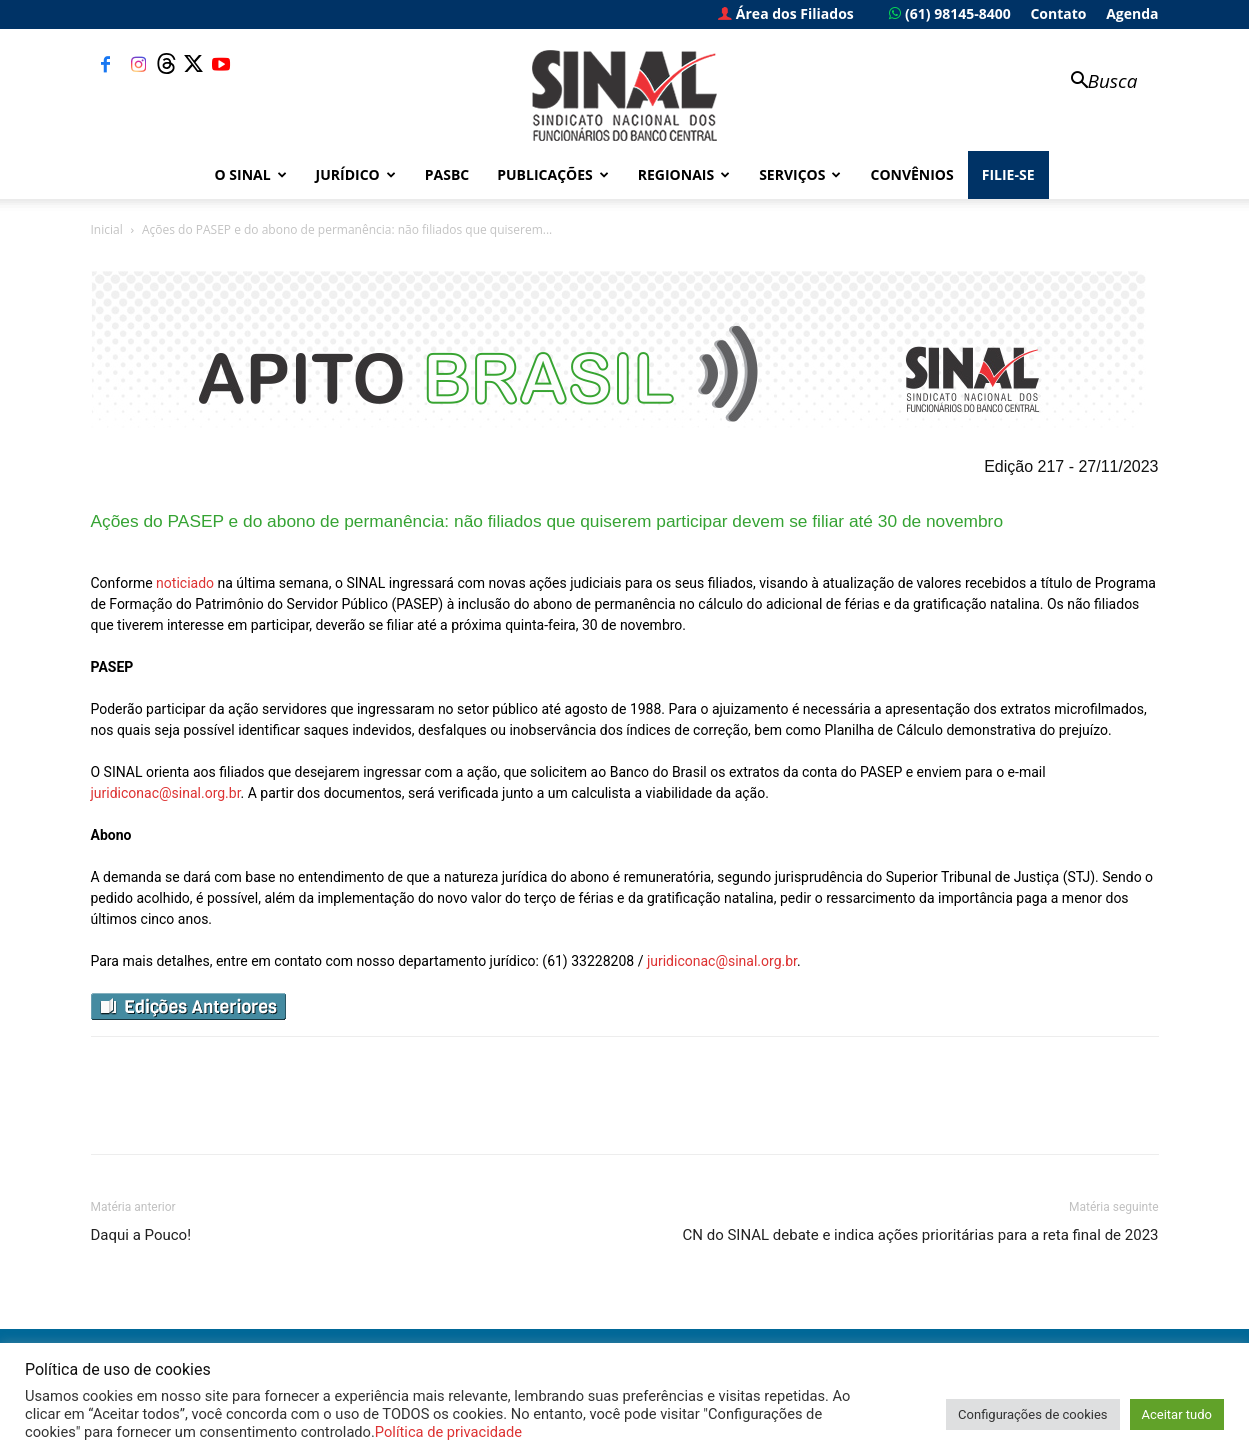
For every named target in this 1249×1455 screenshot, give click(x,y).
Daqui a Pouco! (141, 1235)
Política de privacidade (448, 1432)
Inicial (107, 229)
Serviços (800, 174)
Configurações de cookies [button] (1032, 1414)
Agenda (1132, 13)
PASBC (447, 174)
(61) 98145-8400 (949, 13)
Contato (1058, 13)
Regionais (684, 174)
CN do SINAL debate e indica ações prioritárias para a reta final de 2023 (921, 1235)
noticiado (185, 583)
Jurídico (356, 174)
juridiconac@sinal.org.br (166, 793)
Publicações (553, 174)
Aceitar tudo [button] (1177, 1414)
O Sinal (251, 174)
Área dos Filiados (786, 13)
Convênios (911, 174)
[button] (1095, 82)
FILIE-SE (1008, 174)
